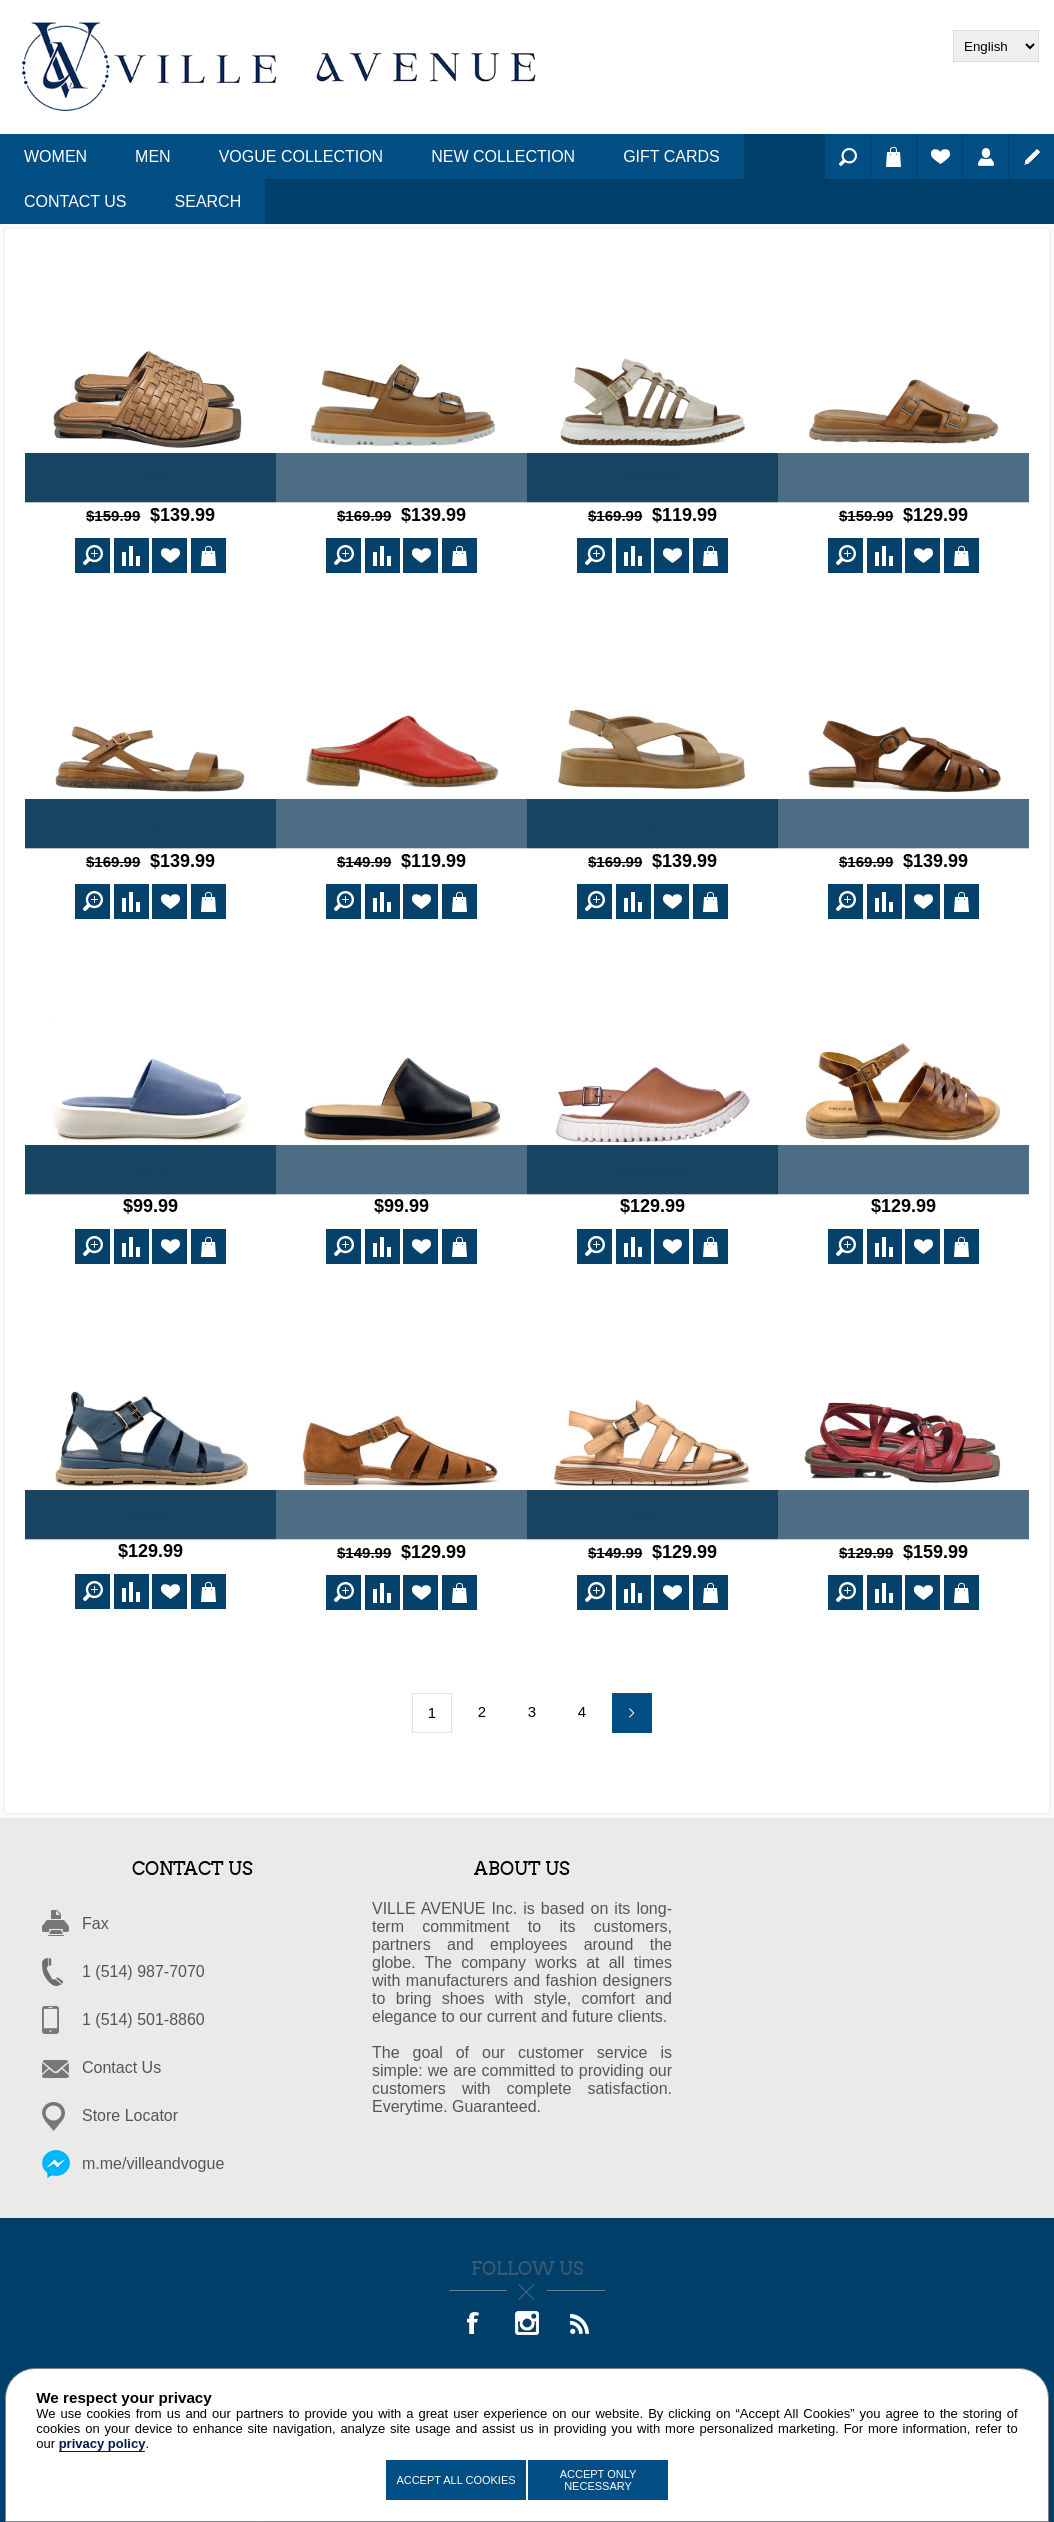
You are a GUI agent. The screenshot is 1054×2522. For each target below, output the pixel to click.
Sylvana (904, 1507)
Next (632, 1701)
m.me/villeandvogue (153, 2151)
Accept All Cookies (455, 2480)
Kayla (151, 1165)
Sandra (401, 822)
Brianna (652, 479)
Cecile (150, 822)
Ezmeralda (652, 1165)
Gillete (652, 822)
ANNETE (652, 1507)
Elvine (151, 1507)
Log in (985, 156)
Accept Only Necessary (598, 2480)
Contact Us (121, 2055)
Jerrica (401, 479)
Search (847, 156)
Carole (903, 479)
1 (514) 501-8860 (143, 2007)
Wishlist (939, 156)
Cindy (150, 479)
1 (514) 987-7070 (143, 1959)
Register (1031, 156)
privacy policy (102, 2443)
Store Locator (130, 2103)
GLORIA (401, 1507)
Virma (401, 1165)
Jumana (903, 822)
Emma (904, 1165)
